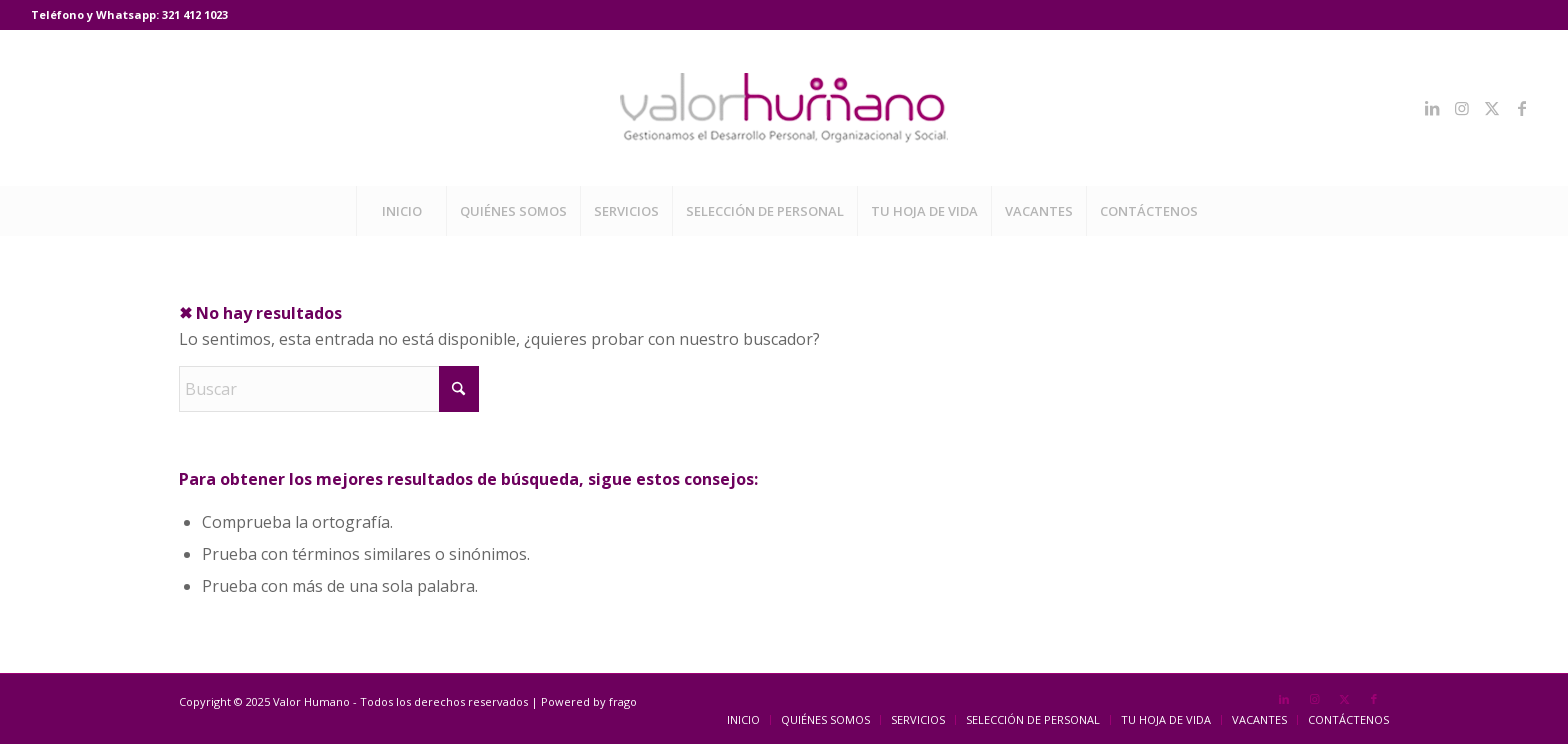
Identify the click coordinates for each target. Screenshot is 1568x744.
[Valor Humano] (784, 108)
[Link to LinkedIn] (1432, 108)
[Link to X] (1492, 108)
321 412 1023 (195, 14)
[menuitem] (401, 211)
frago (623, 701)
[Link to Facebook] (1522, 108)
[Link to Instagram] (1462, 108)
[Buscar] (329, 389)
